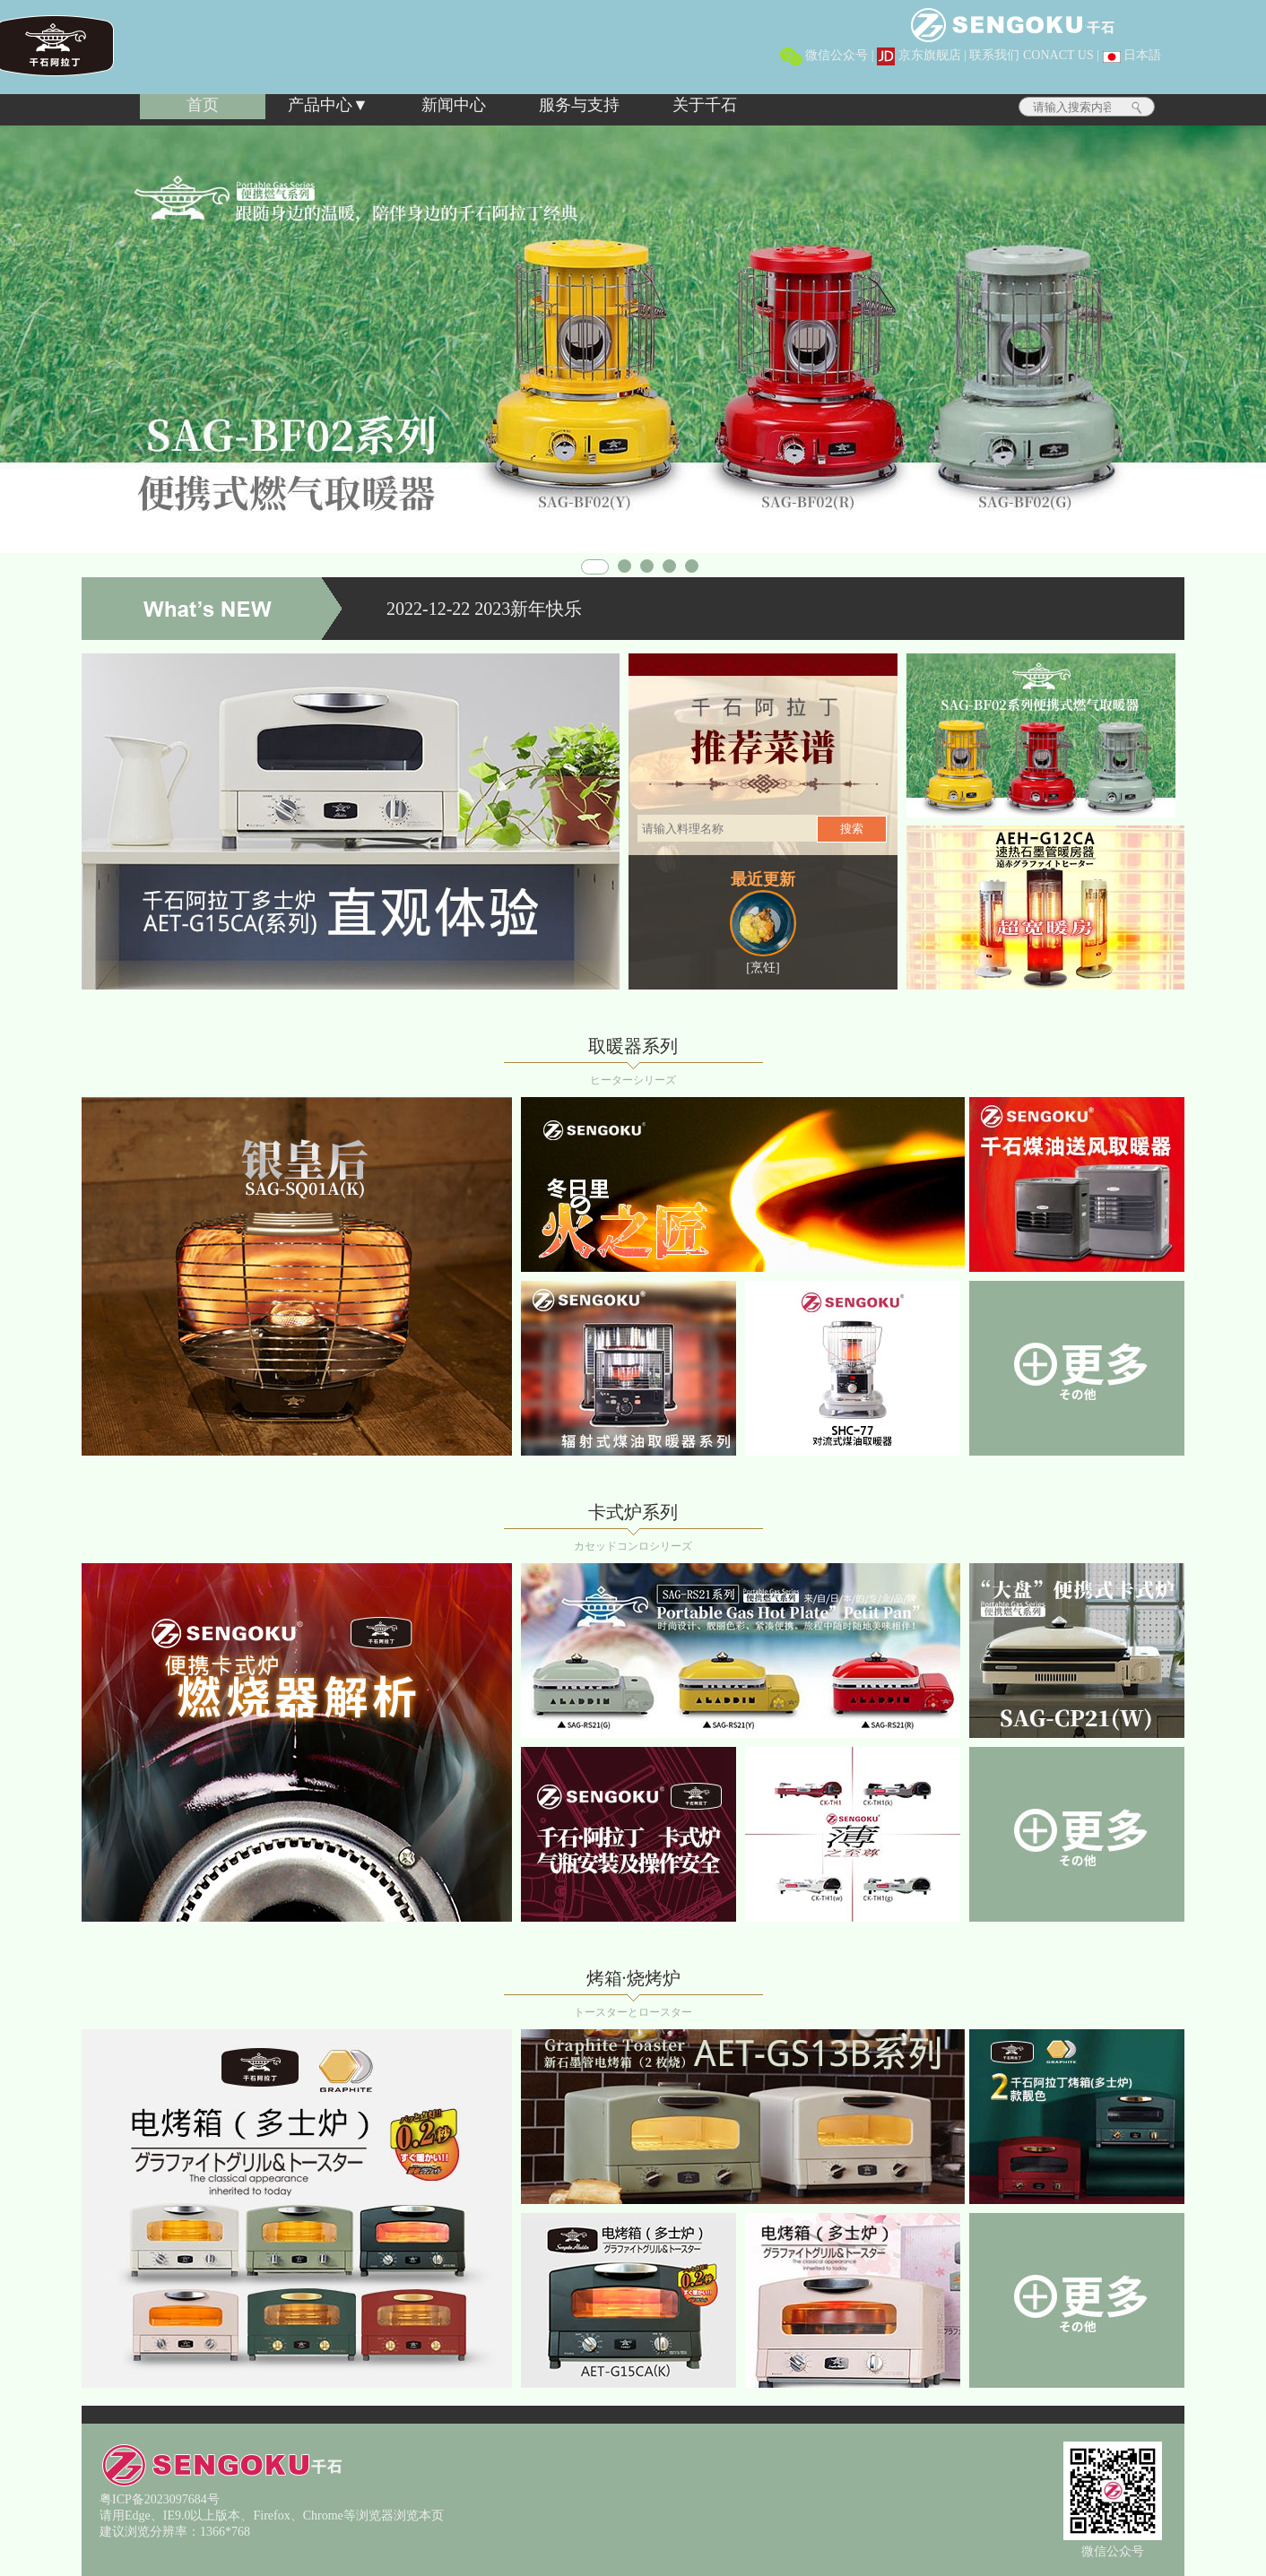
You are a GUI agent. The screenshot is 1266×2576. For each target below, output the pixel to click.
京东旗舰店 (919, 55)
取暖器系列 (633, 1046)
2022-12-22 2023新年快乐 (484, 608)
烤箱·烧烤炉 (633, 1978)
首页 (202, 105)
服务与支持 (579, 105)
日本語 (1132, 55)
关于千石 (704, 105)
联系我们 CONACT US (1031, 55)
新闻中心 (453, 105)
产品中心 (320, 105)
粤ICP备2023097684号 (160, 2499)
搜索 (851, 828)
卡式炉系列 (633, 1512)
